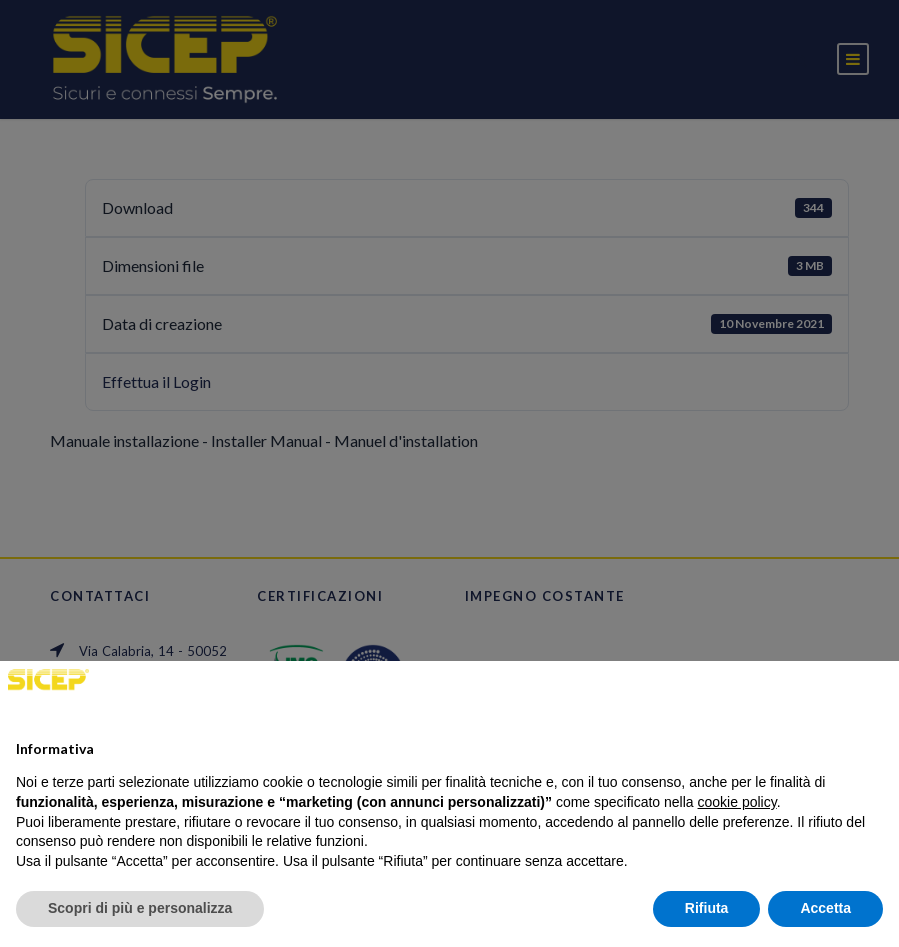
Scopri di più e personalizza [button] (140, 908)
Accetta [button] (825, 908)
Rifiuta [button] (707, 908)
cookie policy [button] (737, 802)
